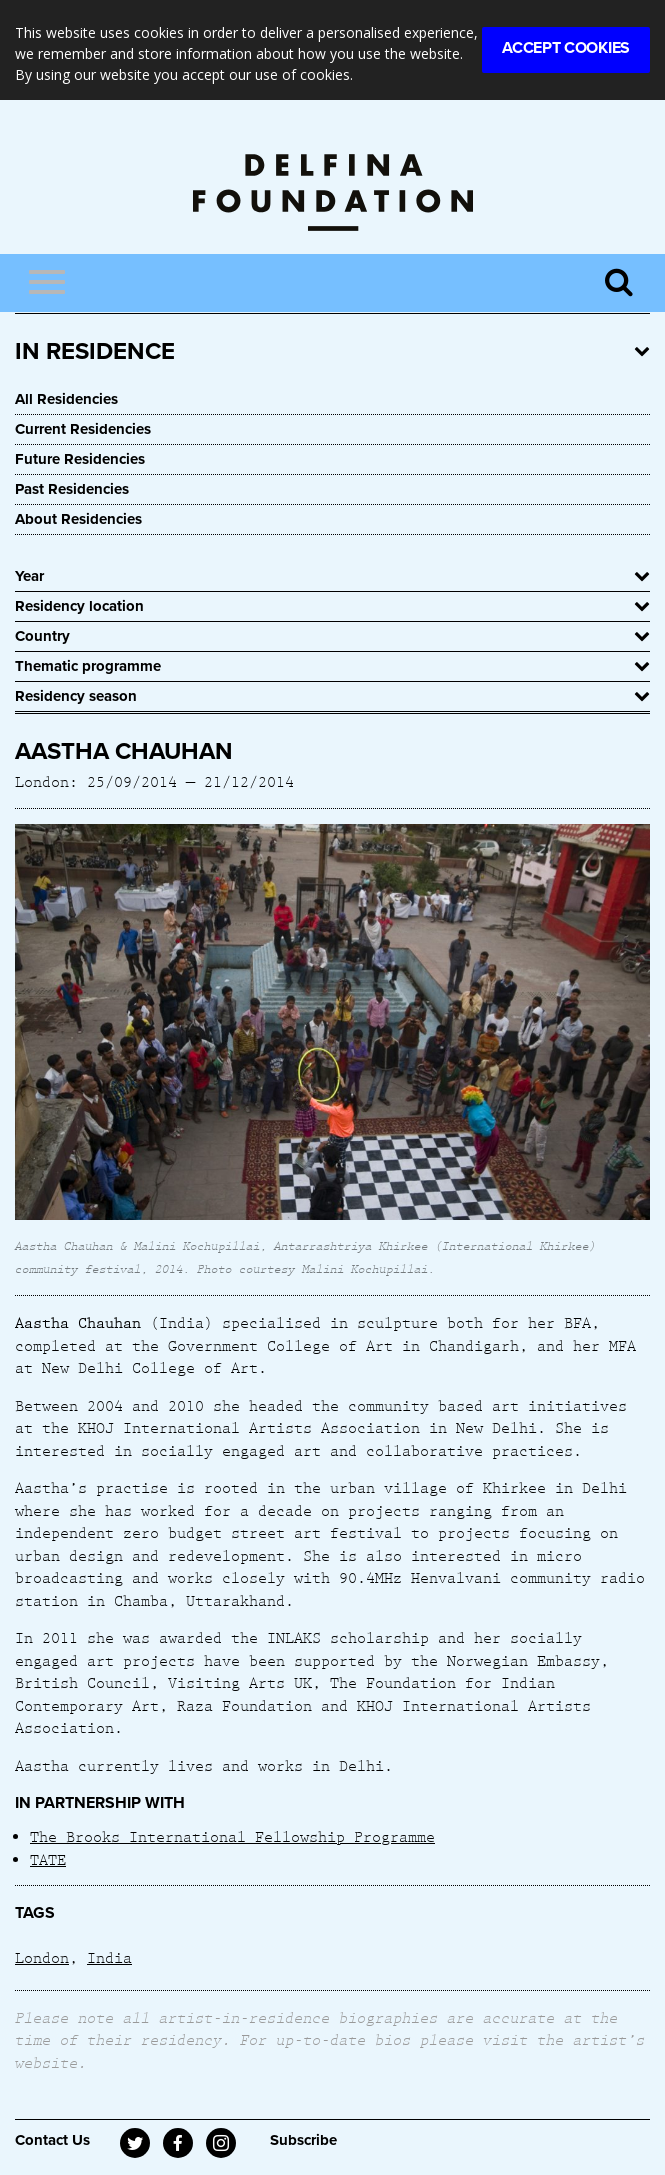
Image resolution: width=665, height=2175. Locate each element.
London (42, 1957)
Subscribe (303, 2140)
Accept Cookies (566, 48)
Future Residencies (80, 459)
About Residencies (78, 519)
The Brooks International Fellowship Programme (232, 1836)
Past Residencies (72, 489)
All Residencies (66, 399)
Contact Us (52, 2140)
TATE (48, 1859)
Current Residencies (83, 429)
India (109, 1957)
